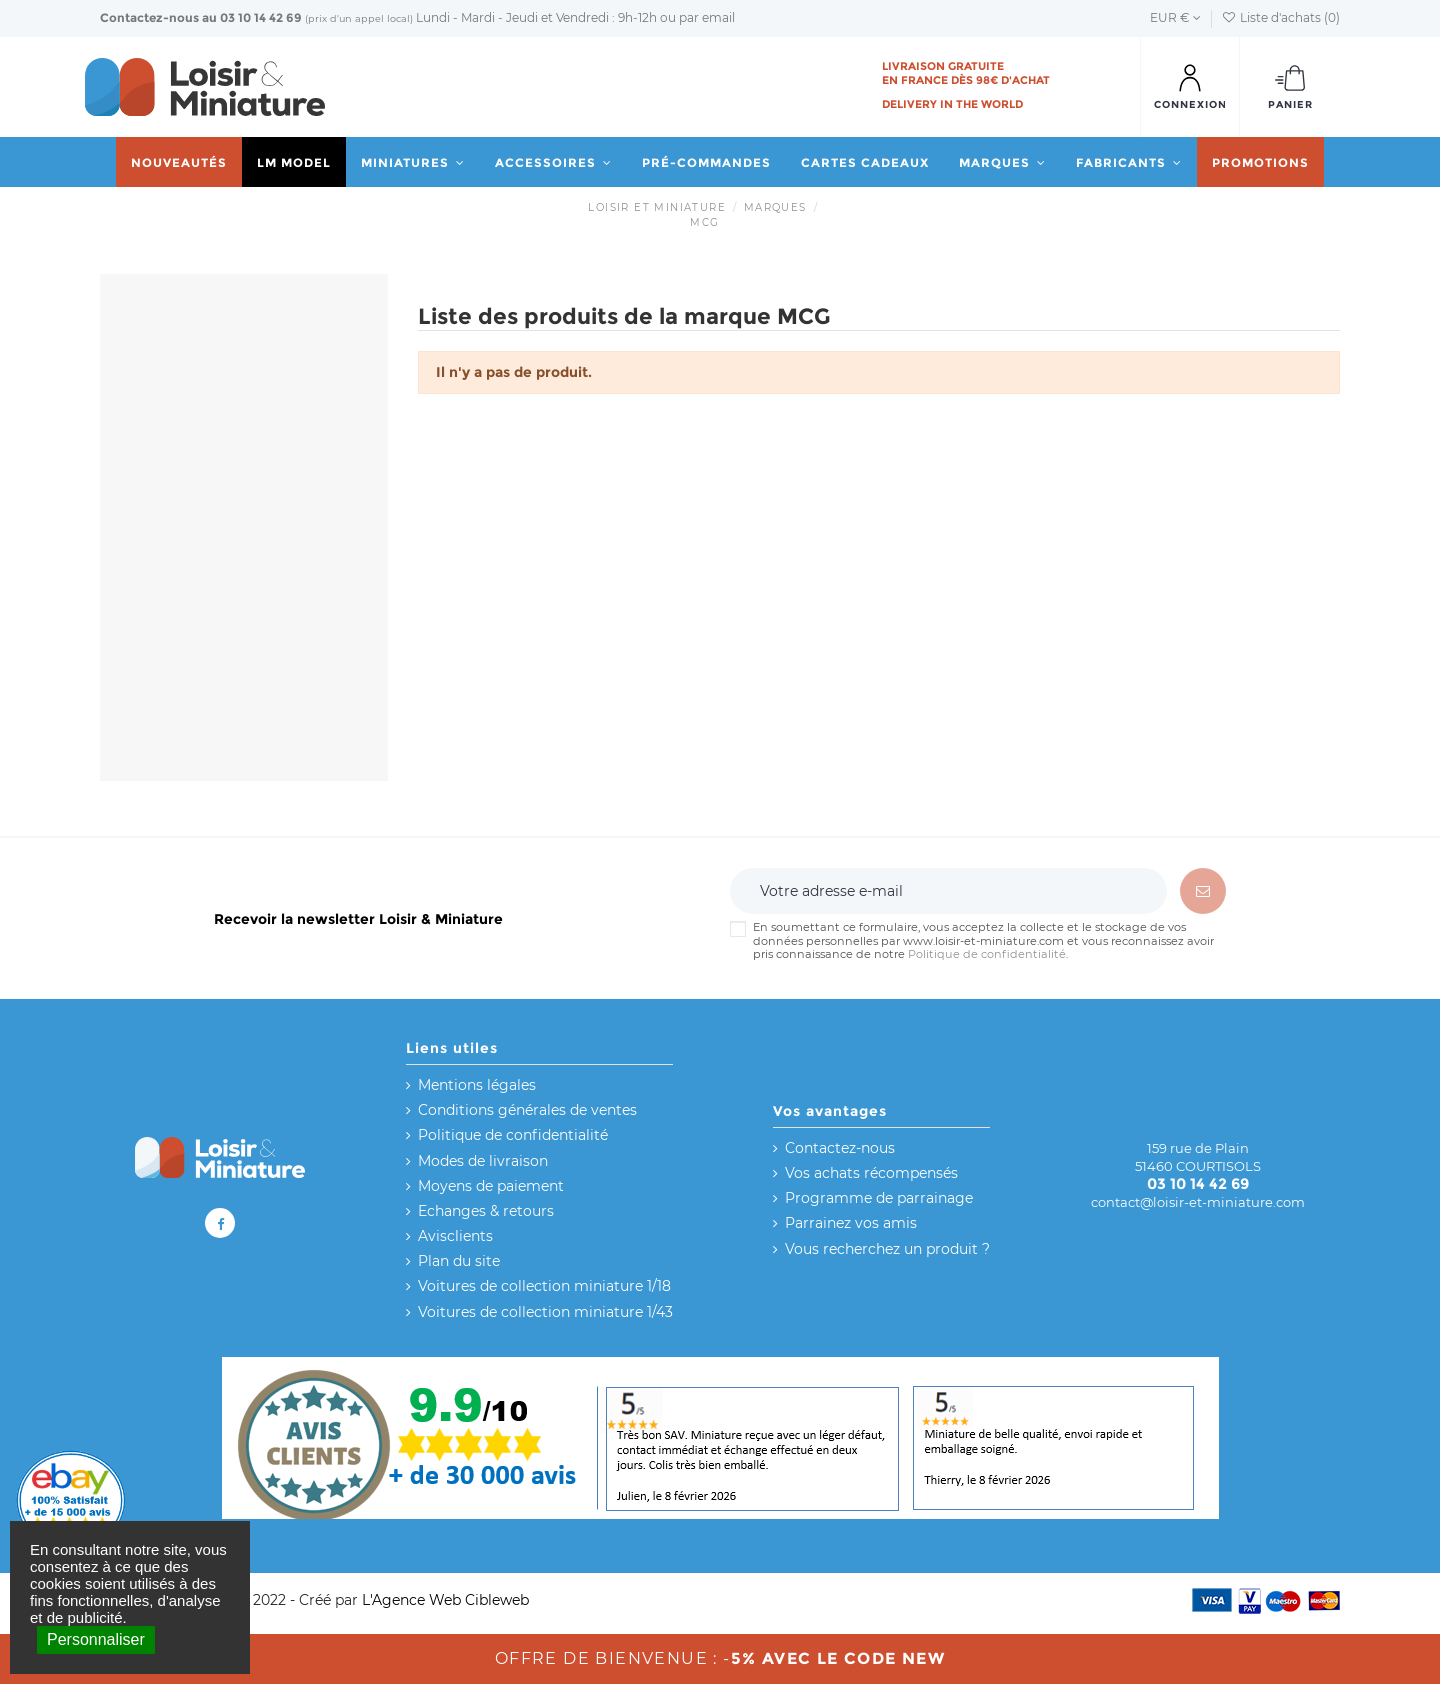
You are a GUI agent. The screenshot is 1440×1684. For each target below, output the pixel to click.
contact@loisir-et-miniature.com (1198, 1202)
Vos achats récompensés (871, 1173)
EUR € (1175, 17)
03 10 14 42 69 (261, 17)
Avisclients (455, 1236)
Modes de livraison (483, 1161)
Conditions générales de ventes (527, 1110)
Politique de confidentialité (987, 954)
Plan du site (459, 1261)
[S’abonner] (1203, 891)
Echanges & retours (486, 1211)
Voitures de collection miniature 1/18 (544, 1286)
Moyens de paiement (491, 1186)
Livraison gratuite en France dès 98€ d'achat (966, 73)
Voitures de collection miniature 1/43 (545, 1312)
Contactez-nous (149, 17)
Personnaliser (96, 1639)
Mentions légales (477, 1085)
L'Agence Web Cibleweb (445, 1600)
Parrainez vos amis (851, 1223)
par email (707, 17)
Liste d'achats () (1281, 17)
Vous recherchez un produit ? (887, 1249)
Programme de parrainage (879, 1198)
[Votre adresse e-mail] (948, 891)
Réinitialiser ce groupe (190, 650)
